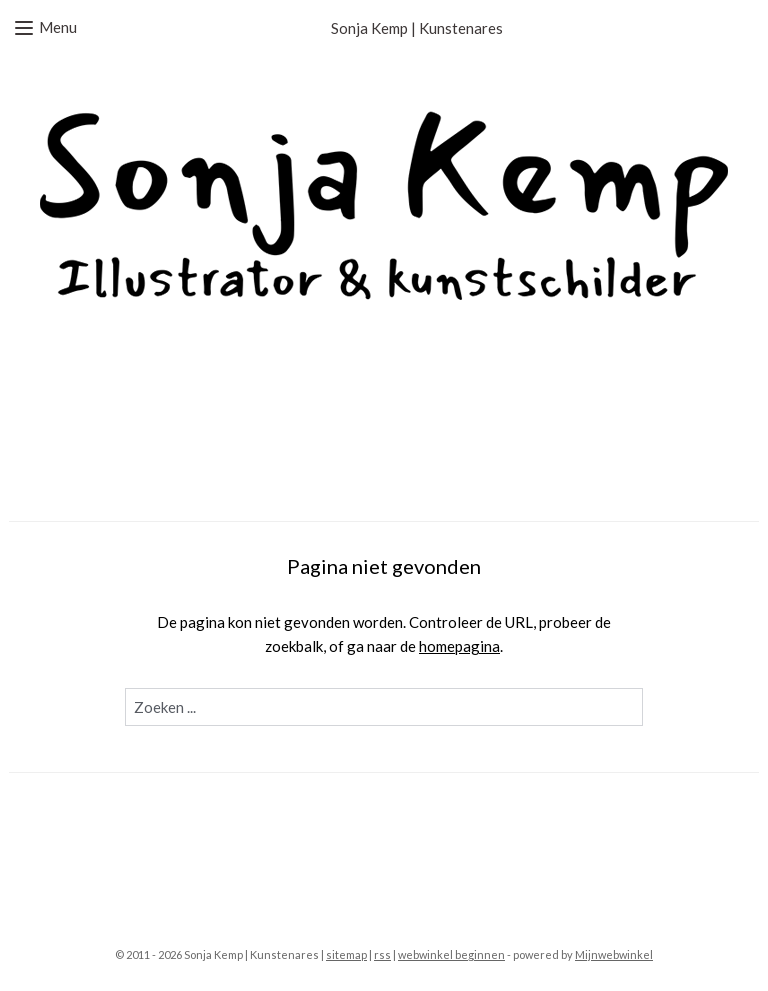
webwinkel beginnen (451, 954)
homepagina (459, 646)
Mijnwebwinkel (614, 954)
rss (382, 954)
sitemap (346, 954)
